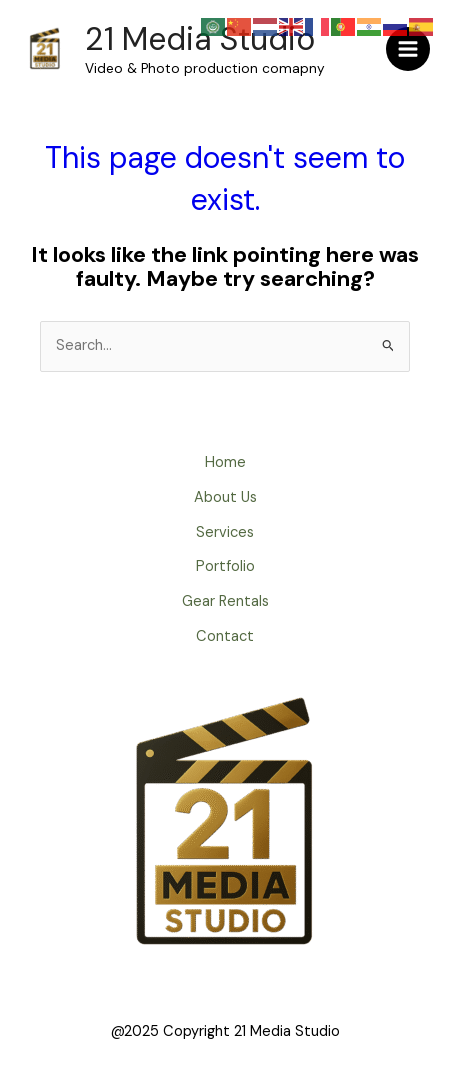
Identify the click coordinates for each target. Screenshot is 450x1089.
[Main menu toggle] (408, 49)
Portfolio (225, 566)
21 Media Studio (200, 39)
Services (225, 532)
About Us (225, 497)
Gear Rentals (225, 601)
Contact (225, 636)
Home (225, 462)
